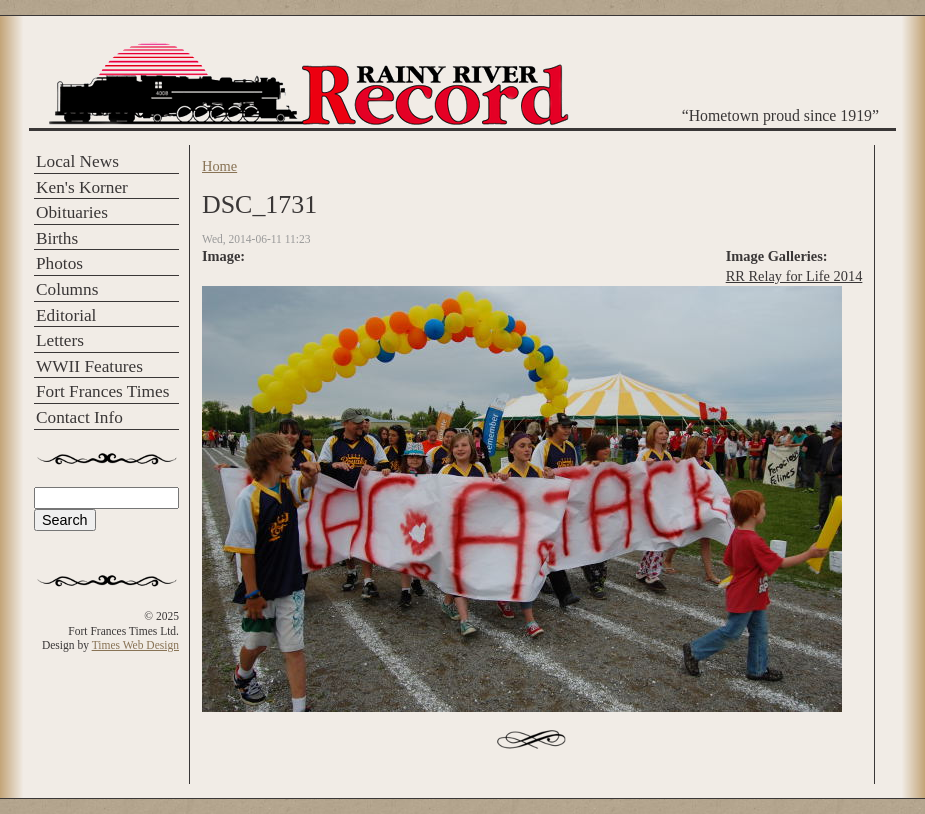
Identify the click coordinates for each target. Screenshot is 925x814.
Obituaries (72, 212)
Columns (67, 289)
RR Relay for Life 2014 (794, 276)
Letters (60, 340)
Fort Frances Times (102, 391)
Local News (77, 161)
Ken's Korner (82, 187)
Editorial (66, 315)
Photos (59, 263)
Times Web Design (135, 645)
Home (219, 166)
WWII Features (89, 366)
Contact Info (79, 417)
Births (57, 238)
